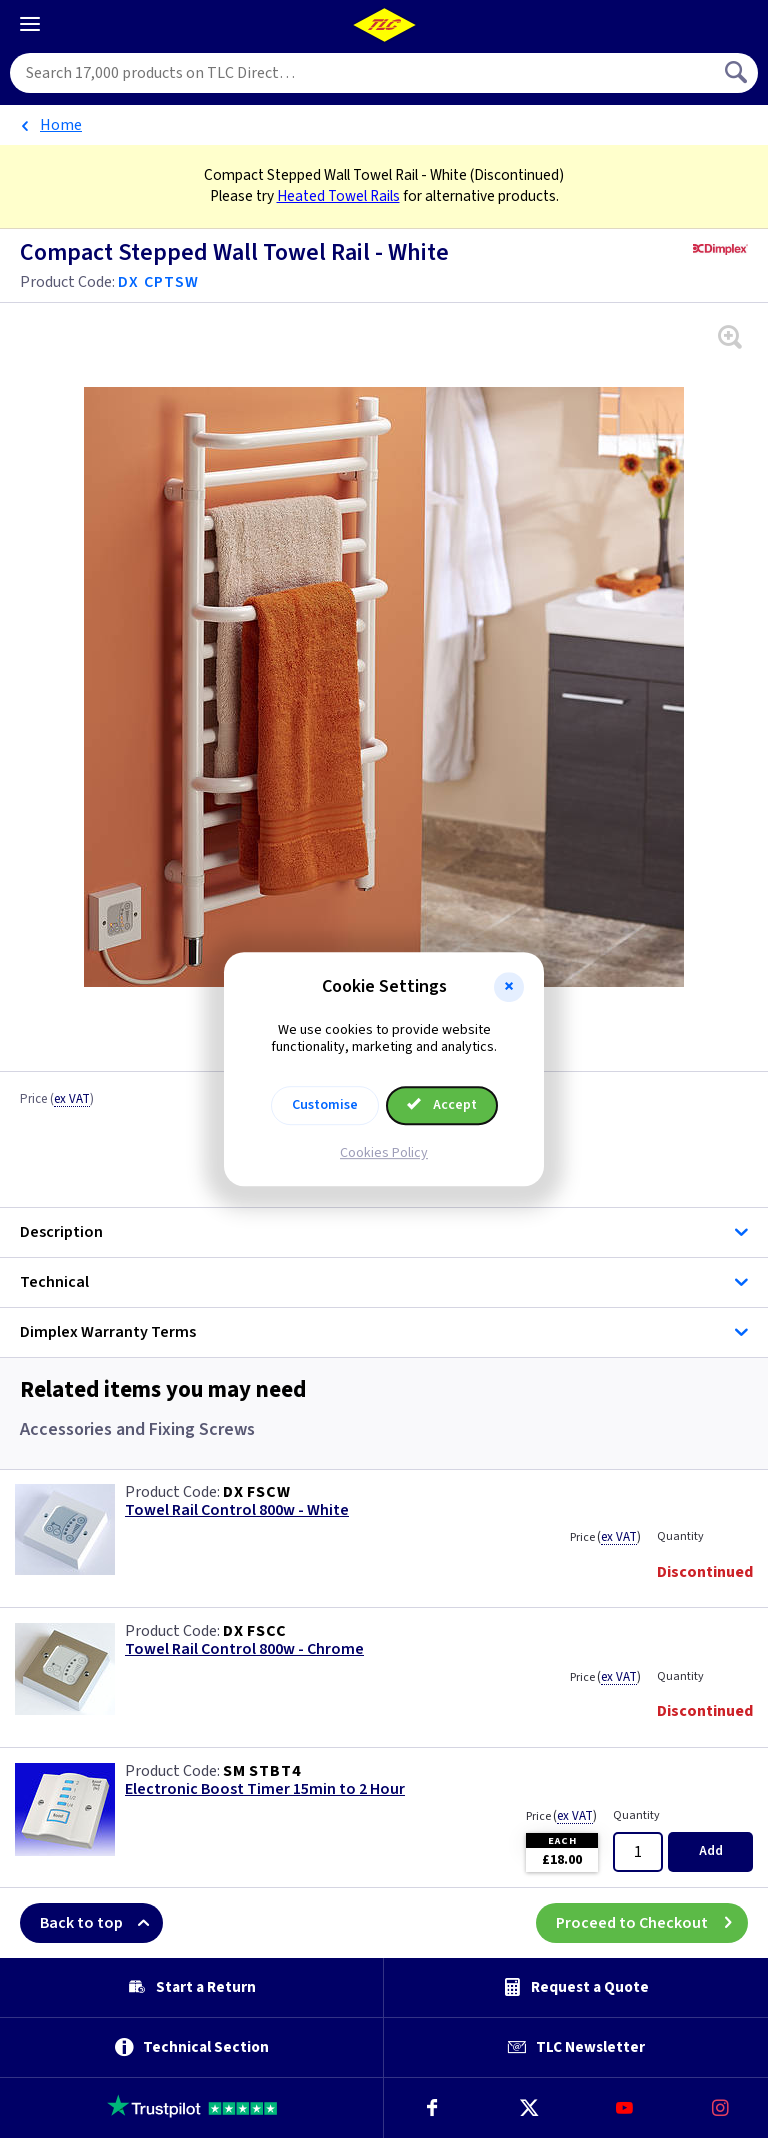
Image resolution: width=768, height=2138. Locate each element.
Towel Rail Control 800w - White (237, 1510)
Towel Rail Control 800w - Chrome (244, 1649)
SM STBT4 (261, 1771)
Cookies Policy (384, 1153)
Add (711, 1851)
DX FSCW (257, 1492)
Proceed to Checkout (652, 1923)
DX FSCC (255, 1631)
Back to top (101, 1923)
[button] (509, 987)
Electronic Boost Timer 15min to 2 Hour (265, 1789)
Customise (325, 1105)
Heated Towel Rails (338, 196)
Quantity (680, 1536)
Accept (442, 1105)
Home (61, 125)
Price (57, 1100)
